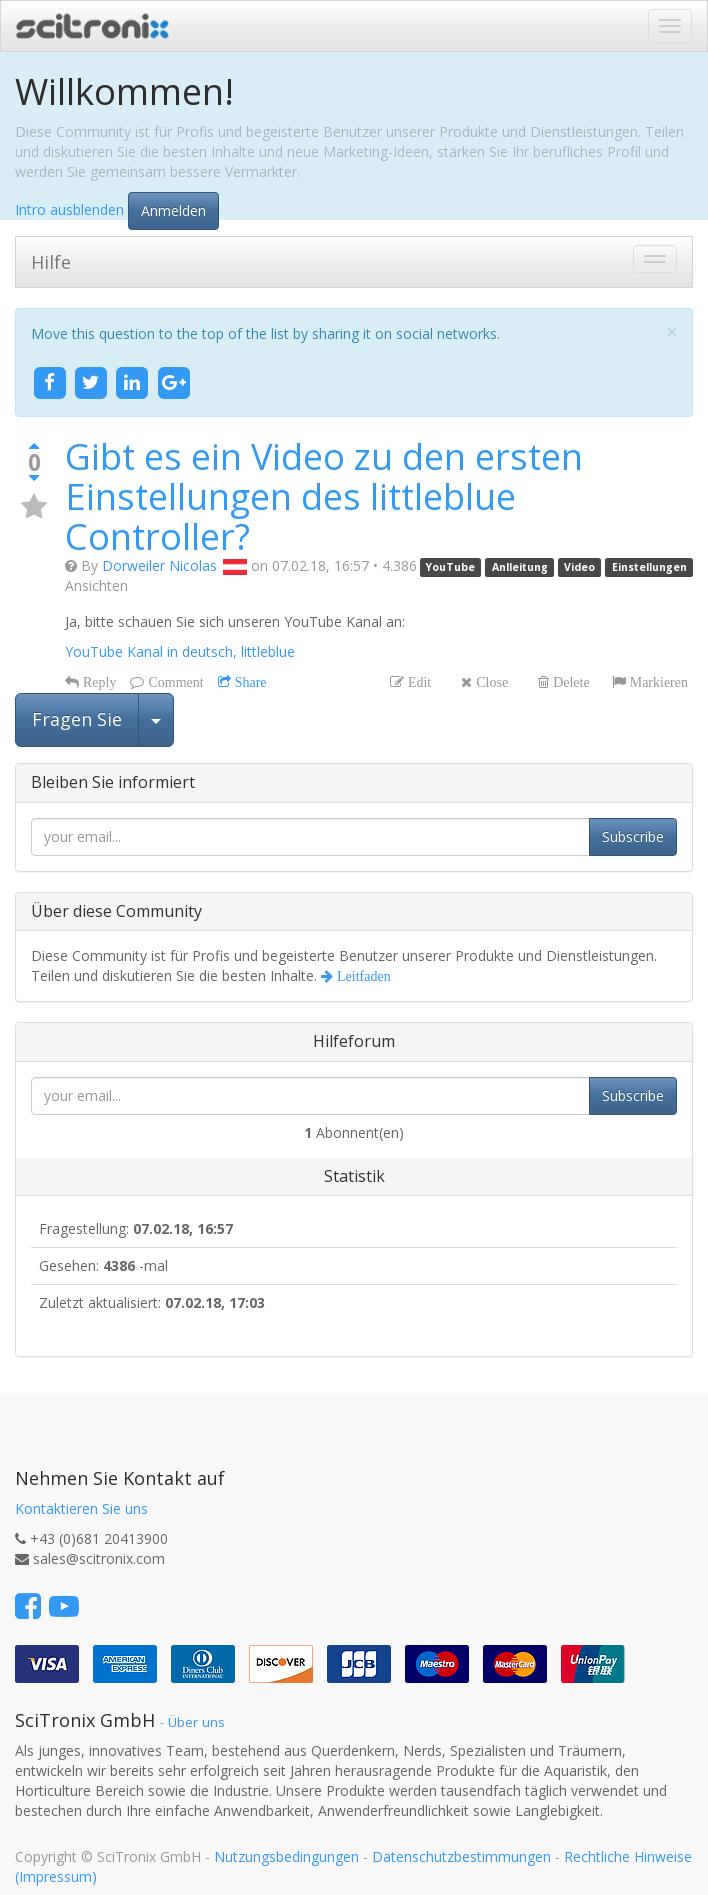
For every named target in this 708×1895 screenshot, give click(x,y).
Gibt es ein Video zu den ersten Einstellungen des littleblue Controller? (324, 496)
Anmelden (173, 210)
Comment (173, 682)
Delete (569, 682)
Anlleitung (520, 567)
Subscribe (633, 836)
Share (249, 682)
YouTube (450, 567)
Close (490, 682)
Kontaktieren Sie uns (81, 1508)
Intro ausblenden (69, 208)
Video (579, 567)
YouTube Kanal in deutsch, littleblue (180, 651)
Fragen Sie (77, 719)
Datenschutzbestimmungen (461, 1856)
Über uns (196, 1722)
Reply (97, 682)
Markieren (657, 682)
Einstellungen (649, 567)
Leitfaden (362, 976)
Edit (417, 682)
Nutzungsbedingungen (286, 1856)
